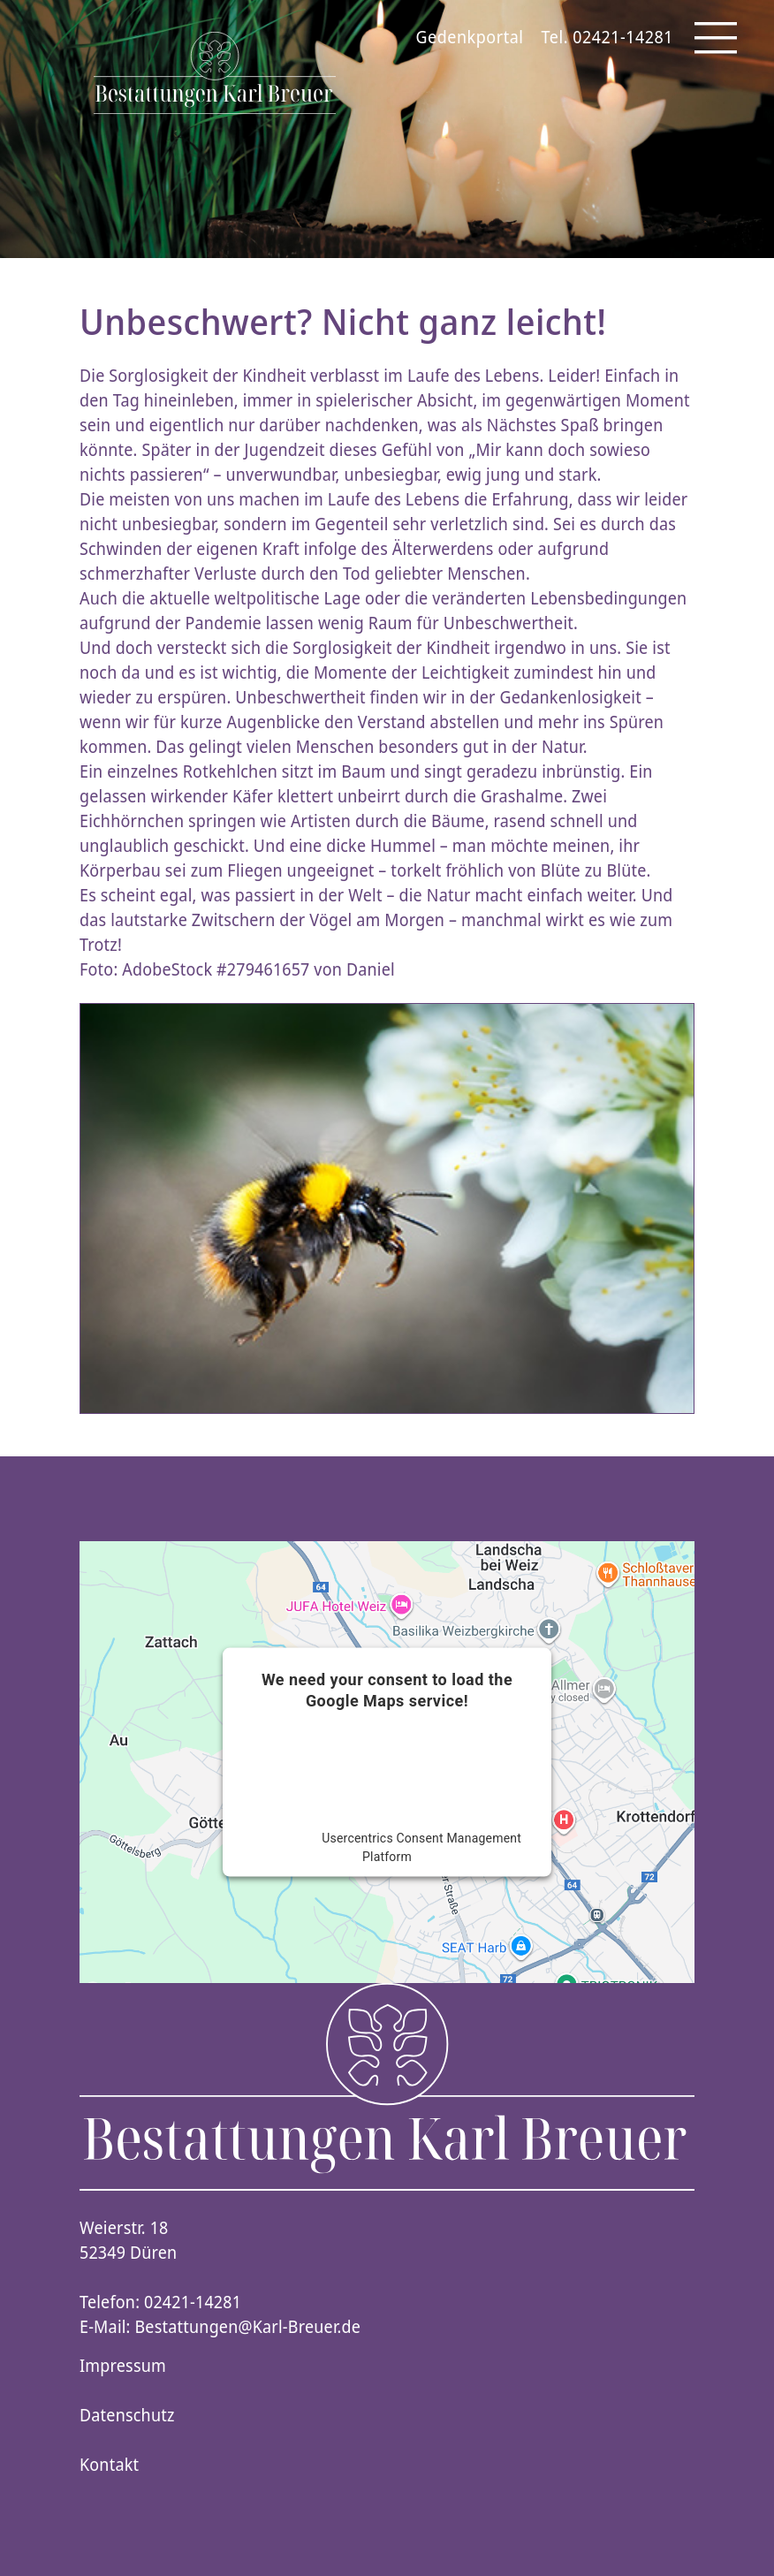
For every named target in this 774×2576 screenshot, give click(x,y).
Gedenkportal (470, 37)
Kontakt (109, 2464)
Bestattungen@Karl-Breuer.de (248, 2326)
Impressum (123, 2365)
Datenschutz (127, 2415)
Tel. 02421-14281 (607, 37)
